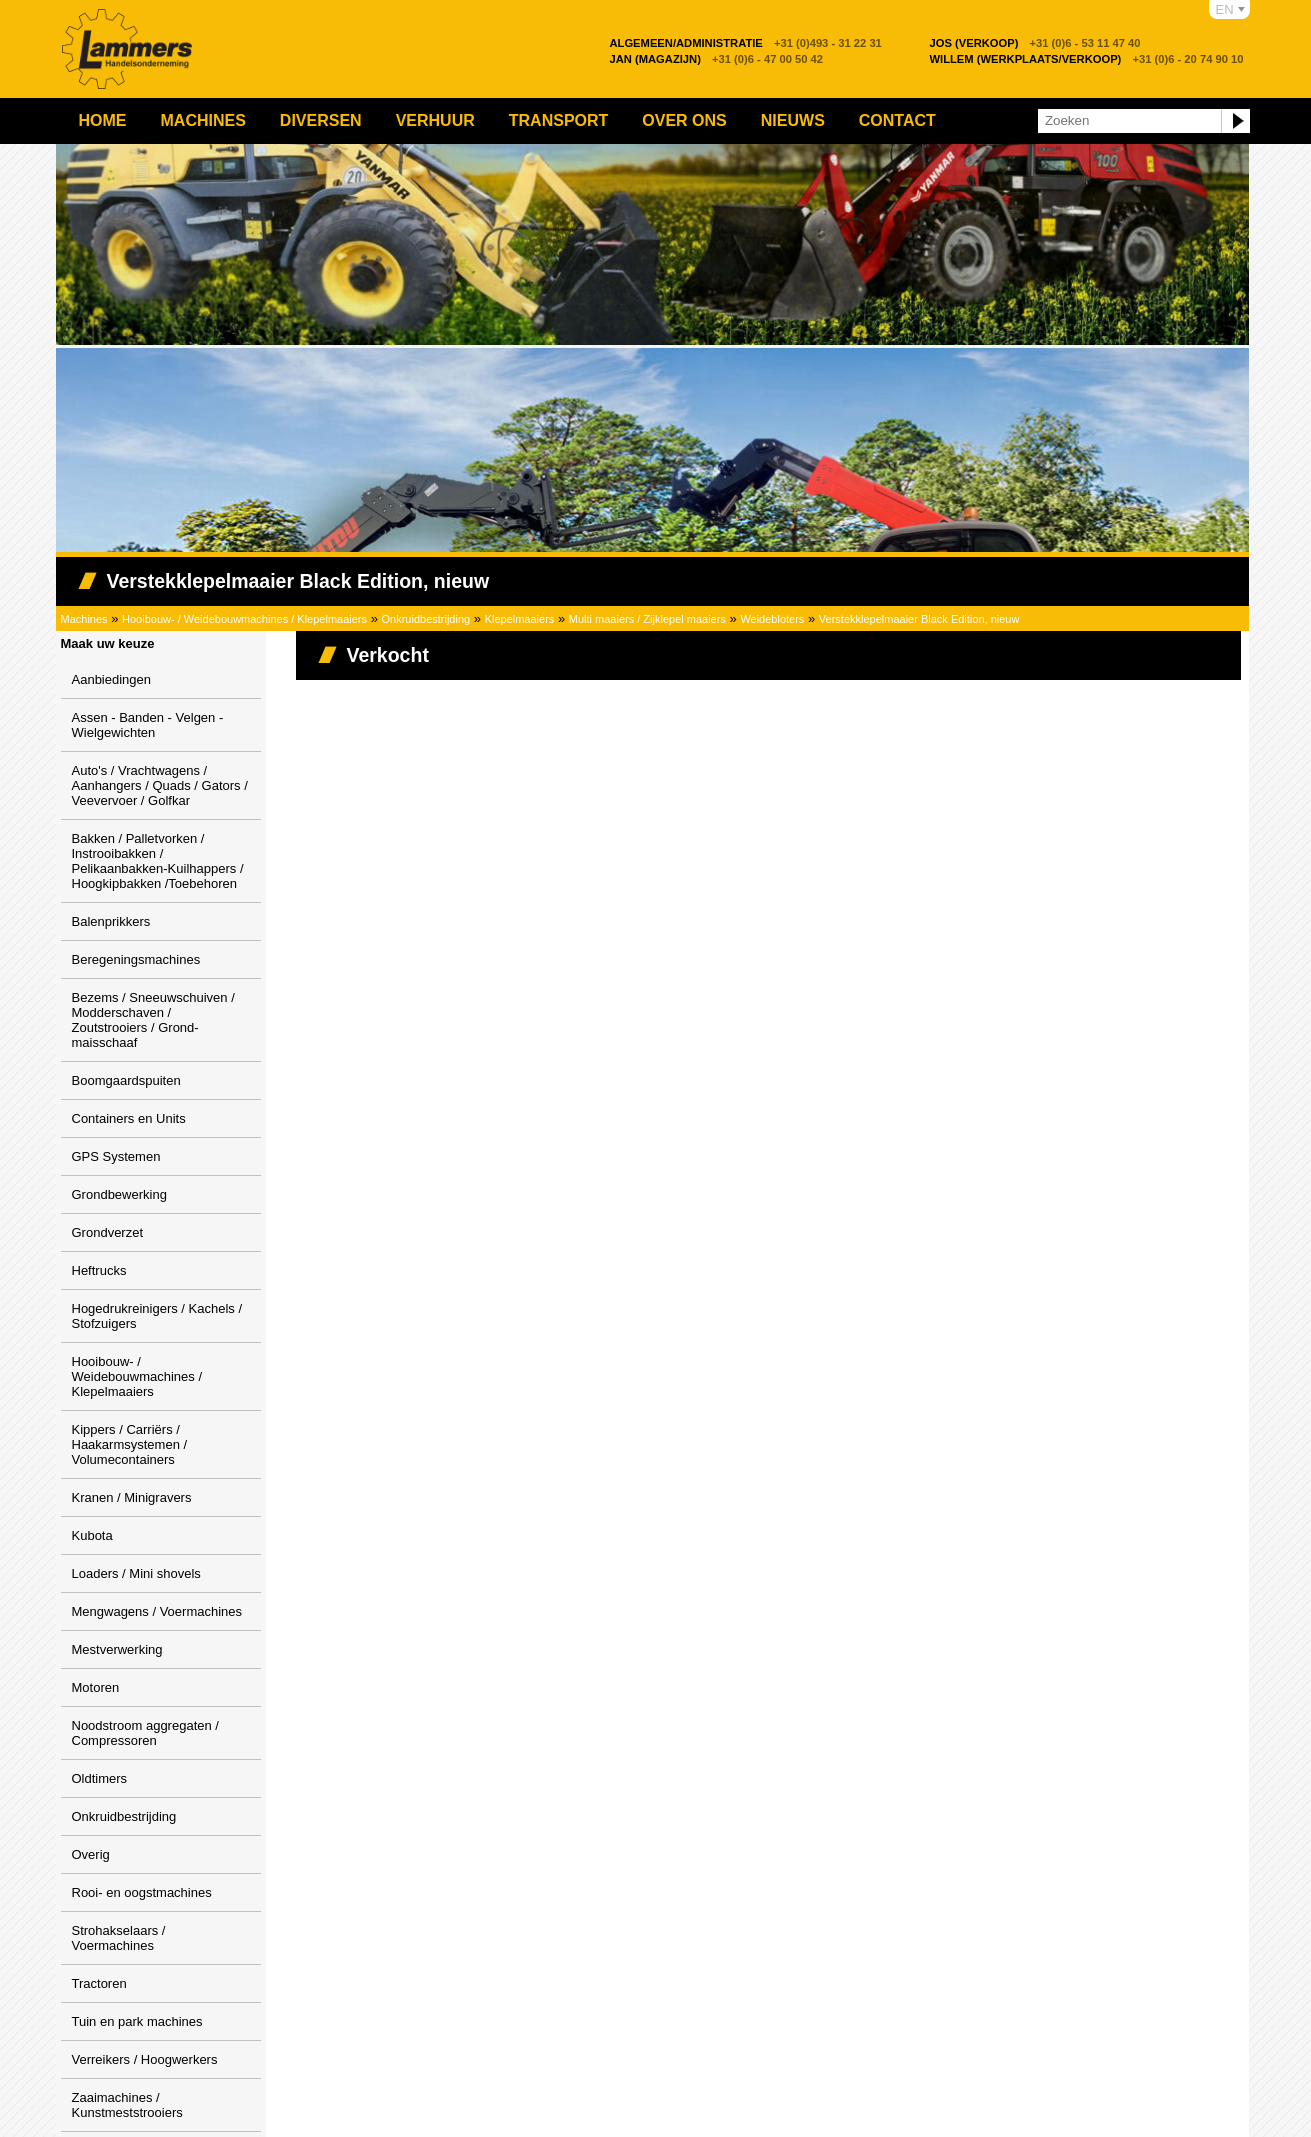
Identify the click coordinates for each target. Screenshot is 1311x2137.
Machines (203, 120)
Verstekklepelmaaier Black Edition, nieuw (919, 619)
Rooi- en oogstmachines (142, 1892)
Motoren (96, 1687)
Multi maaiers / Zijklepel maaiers (647, 619)
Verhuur (435, 120)
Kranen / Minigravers (132, 1497)
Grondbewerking (119, 1194)
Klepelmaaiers (520, 619)
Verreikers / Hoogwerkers (145, 2059)
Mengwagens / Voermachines (157, 1611)
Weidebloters (772, 619)
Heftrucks (99, 1270)
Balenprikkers (111, 921)
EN (1225, 9)
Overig (91, 1854)
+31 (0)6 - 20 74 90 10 (1087, 59)
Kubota (92, 1535)
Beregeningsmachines (136, 959)
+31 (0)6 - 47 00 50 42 (717, 59)
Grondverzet (108, 1232)
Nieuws (793, 120)
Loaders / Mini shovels (136, 1573)
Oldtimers (100, 1778)
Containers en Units (129, 1118)
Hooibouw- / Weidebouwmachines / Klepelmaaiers (244, 619)
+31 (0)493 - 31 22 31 (746, 43)
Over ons (684, 120)
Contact (897, 120)
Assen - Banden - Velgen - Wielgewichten (148, 725)
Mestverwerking (117, 1649)
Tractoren (99, 1983)
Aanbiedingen (112, 679)
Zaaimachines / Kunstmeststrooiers (127, 2105)
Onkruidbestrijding (426, 619)
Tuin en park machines (137, 2021)
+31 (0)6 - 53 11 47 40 (1035, 43)
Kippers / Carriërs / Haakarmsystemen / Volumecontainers (130, 1444)
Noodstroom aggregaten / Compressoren (145, 1733)
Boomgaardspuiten (126, 1080)
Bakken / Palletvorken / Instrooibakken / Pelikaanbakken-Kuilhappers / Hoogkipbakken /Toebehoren (158, 861)
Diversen (321, 120)
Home (103, 120)
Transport (559, 120)
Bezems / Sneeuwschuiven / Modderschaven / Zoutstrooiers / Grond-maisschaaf (153, 1020)
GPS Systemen (116, 1156)
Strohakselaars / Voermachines (119, 1938)
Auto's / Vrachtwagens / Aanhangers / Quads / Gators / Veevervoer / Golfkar (160, 785)
